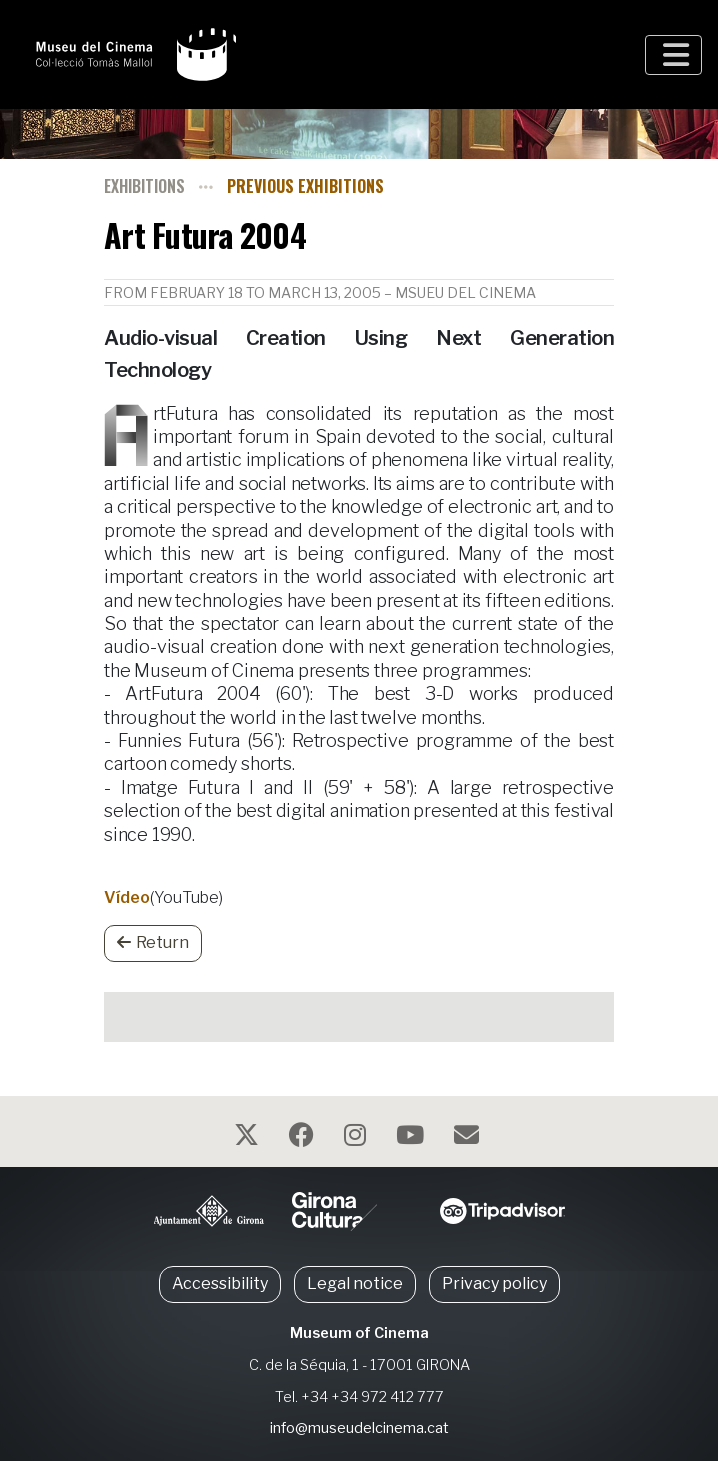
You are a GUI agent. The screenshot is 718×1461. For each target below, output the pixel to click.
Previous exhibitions (305, 186)
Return (153, 942)
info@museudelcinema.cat (359, 1428)
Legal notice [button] (355, 1283)
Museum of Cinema (359, 1333)
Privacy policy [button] (494, 1283)
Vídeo (127, 897)
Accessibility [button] (220, 1283)
